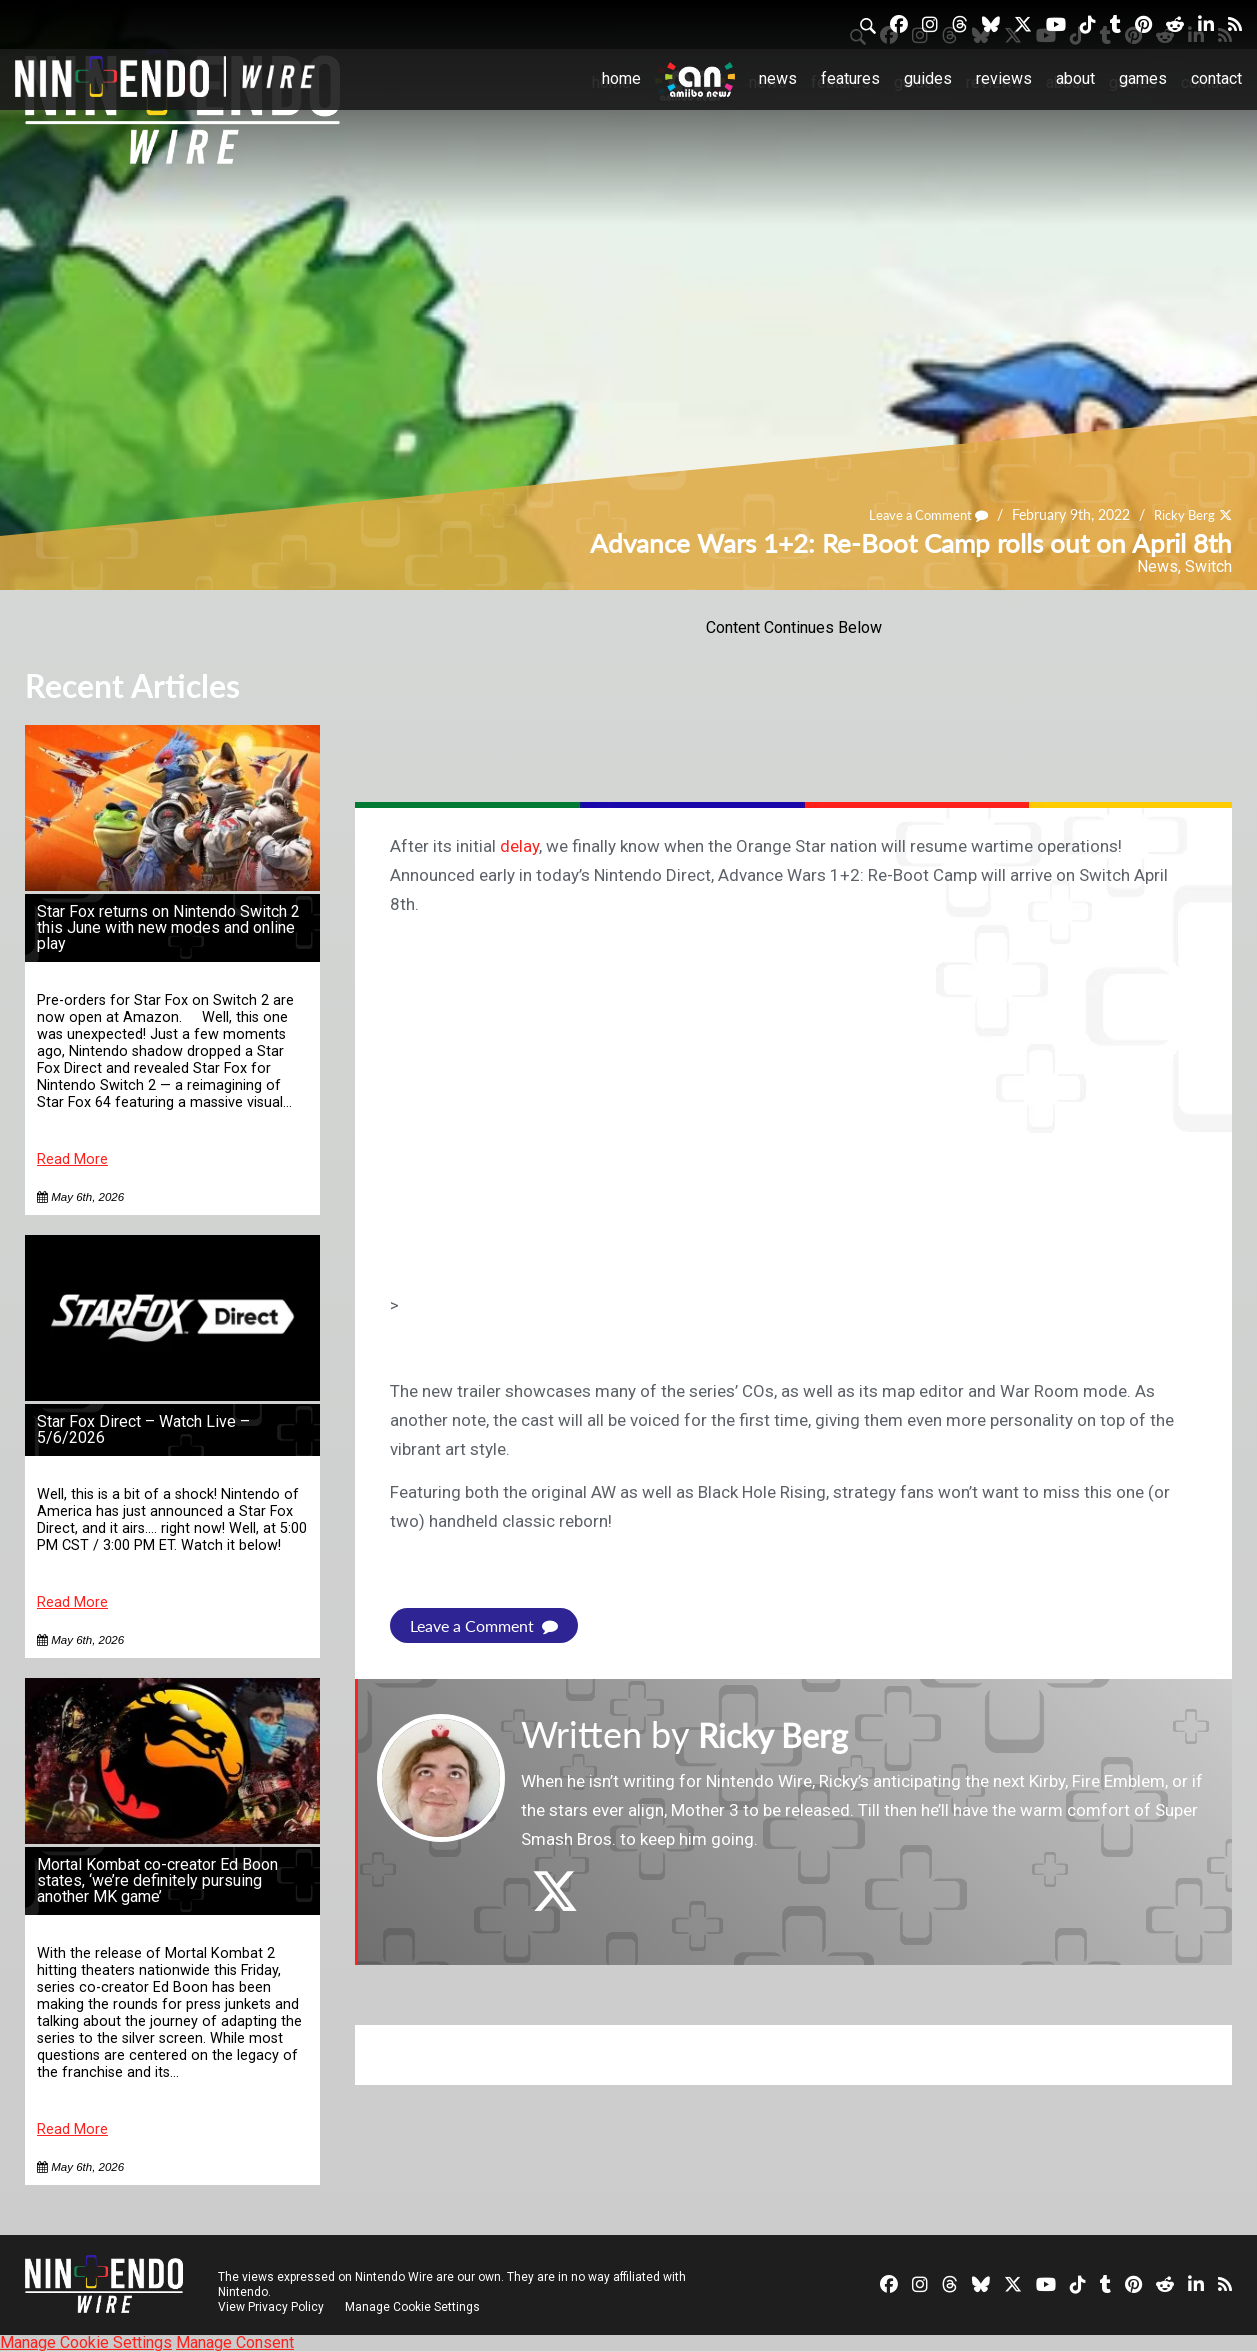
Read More (72, 1159)
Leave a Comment (919, 514)
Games (1143, 78)
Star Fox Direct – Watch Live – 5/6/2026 (143, 1429)
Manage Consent (235, 2342)
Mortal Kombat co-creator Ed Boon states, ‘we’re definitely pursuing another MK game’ (157, 1880)
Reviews (1004, 78)
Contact (1216, 78)
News (778, 78)
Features (850, 78)
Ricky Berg (1181, 514)
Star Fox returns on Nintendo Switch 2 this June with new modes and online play (168, 927)
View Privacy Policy (271, 2307)
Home (621, 78)
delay (519, 846)
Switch (1208, 566)
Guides (928, 78)
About (1075, 78)
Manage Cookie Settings (414, 2307)
